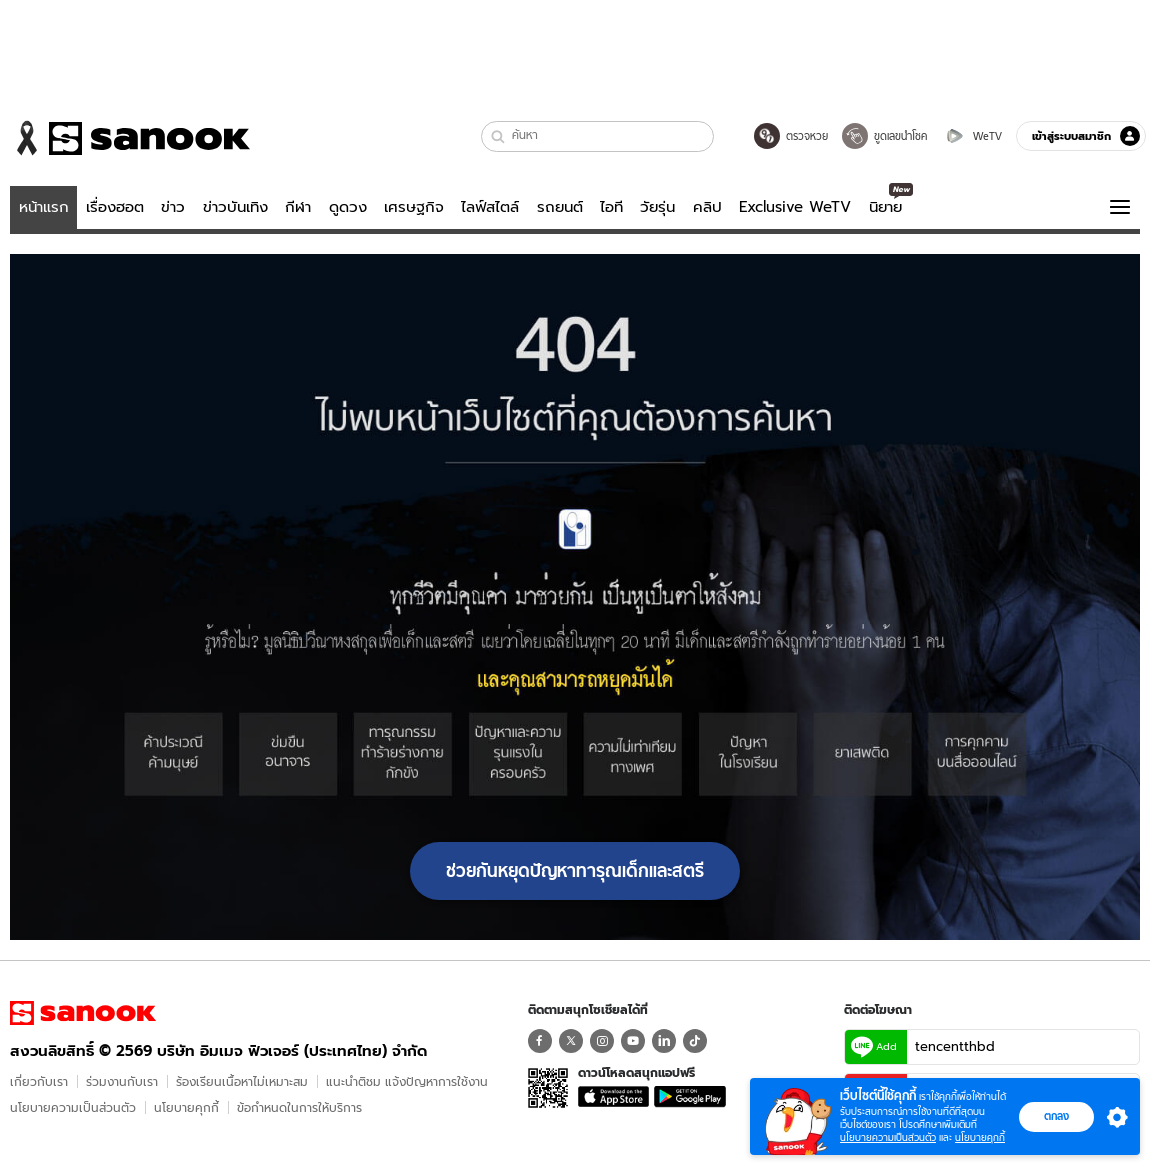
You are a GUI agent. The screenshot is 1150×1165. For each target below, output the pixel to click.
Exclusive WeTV (795, 207)
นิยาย (885, 207)
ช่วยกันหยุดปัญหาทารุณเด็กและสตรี (575, 871)
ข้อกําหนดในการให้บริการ (299, 1107)
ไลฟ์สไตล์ (490, 207)
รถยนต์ (560, 207)
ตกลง (1056, 1116)
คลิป (707, 207)
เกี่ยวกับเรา (39, 1081)
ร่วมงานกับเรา (122, 1081)
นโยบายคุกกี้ (186, 1107)
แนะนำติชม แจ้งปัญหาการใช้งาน (407, 1081)
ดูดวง (348, 207)
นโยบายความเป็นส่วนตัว (73, 1107)
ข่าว (173, 207)
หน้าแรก (44, 207)
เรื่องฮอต (115, 207)
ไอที (611, 207)
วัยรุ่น (657, 207)
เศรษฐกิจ (414, 207)
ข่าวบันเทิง (235, 207)
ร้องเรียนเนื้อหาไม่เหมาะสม (242, 1081)
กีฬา (298, 207)
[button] (498, 136)
